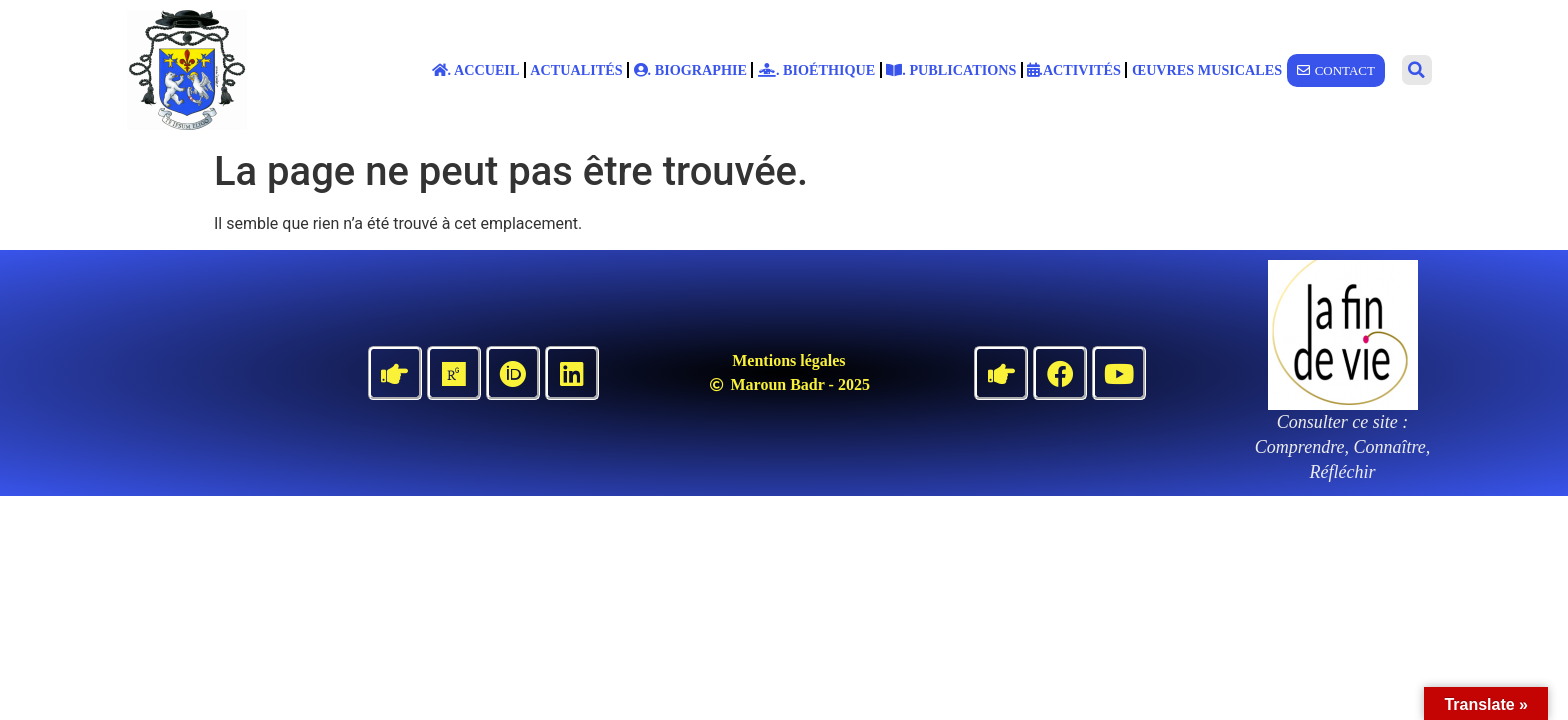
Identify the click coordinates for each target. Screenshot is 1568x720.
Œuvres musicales (1207, 70)
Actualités (576, 70)
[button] (1417, 70)
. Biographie (690, 70)
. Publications (951, 70)
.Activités (1074, 70)
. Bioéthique (816, 70)
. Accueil (476, 70)
